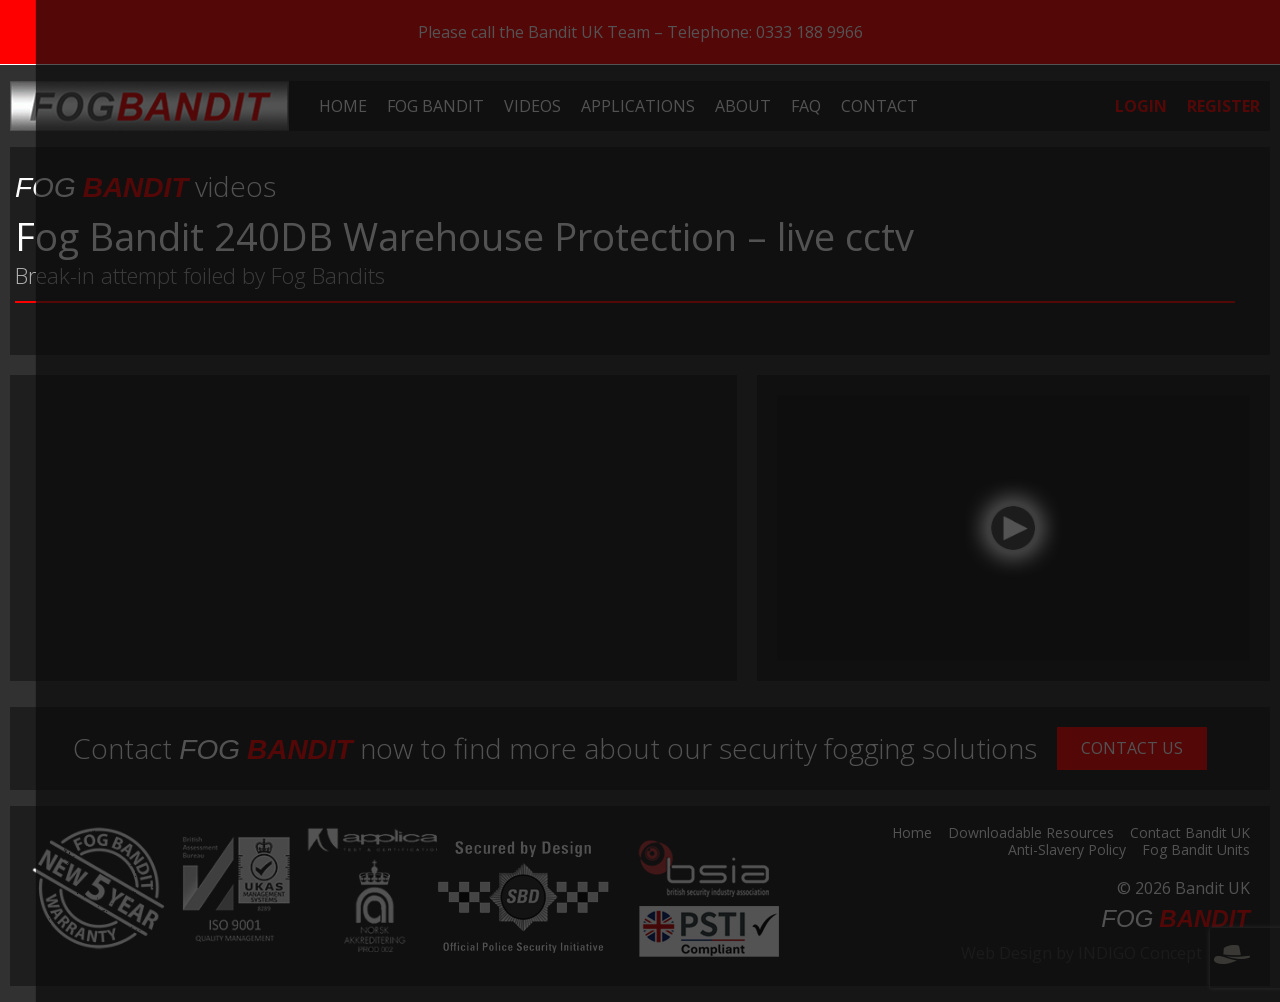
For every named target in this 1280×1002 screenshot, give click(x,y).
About (743, 106)
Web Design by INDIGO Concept (1105, 953)
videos (145, 186)
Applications (638, 106)
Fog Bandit (435, 106)
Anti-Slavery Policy (1067, 851)
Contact (879, 106)
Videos (532, 106)
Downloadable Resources (1031, 834)
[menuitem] (343, 106)
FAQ (806, 106)
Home (343, 106)
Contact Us (1132, 748)
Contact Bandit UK (1190, 834)
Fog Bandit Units (1196, 851)
